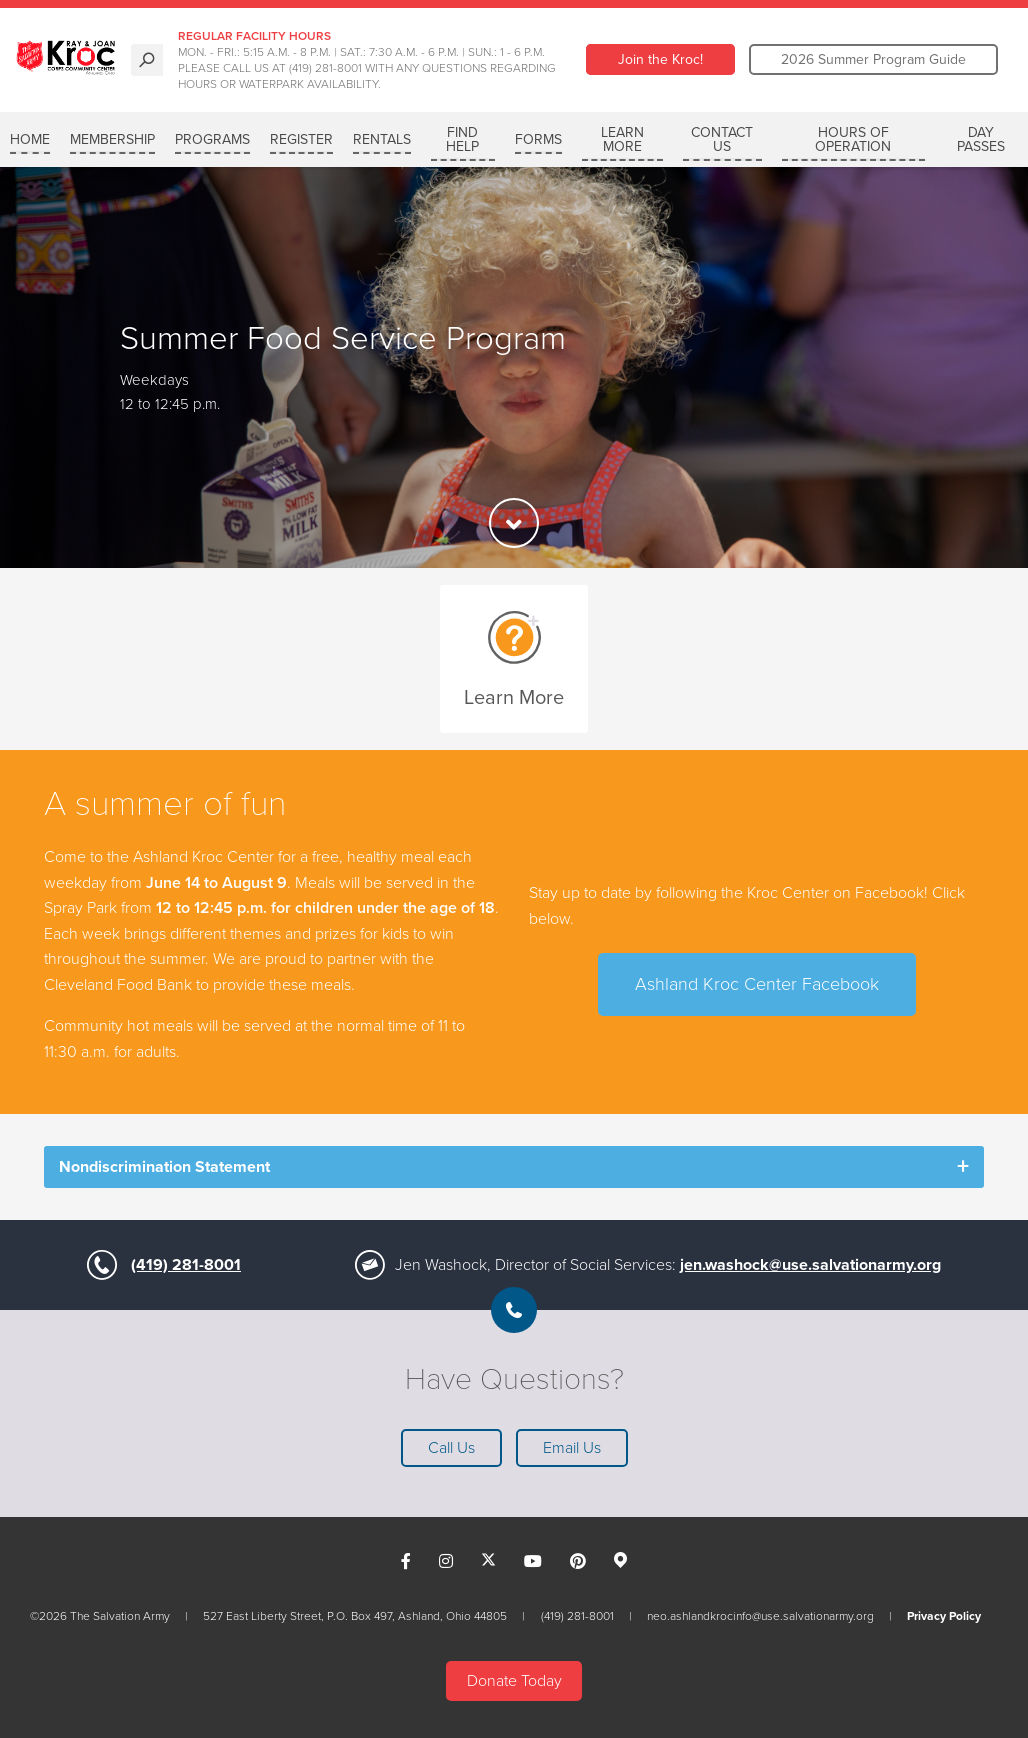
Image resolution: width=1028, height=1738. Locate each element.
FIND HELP (462, 139)
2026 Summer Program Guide (873, 59)
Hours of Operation (853, 139)
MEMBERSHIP (112, 139)
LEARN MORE (622, 139)
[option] (514, 367)
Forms (538, 139)
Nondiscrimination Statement (164, 1167)
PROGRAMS (212, 139)
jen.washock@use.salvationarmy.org (810, 1265)
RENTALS (382, 139)
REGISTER (301, 139)
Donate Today (514, 1681)
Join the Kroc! (660, 59)
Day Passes (981, 139)
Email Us (572, 1448)
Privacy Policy (944, 1616)
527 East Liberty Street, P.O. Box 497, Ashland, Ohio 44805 (355, 1616)
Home (30, 139)
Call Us (451, 1448)
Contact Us (722, 139)
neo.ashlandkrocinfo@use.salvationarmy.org (760, 1616)
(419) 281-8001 (186, 1265)
